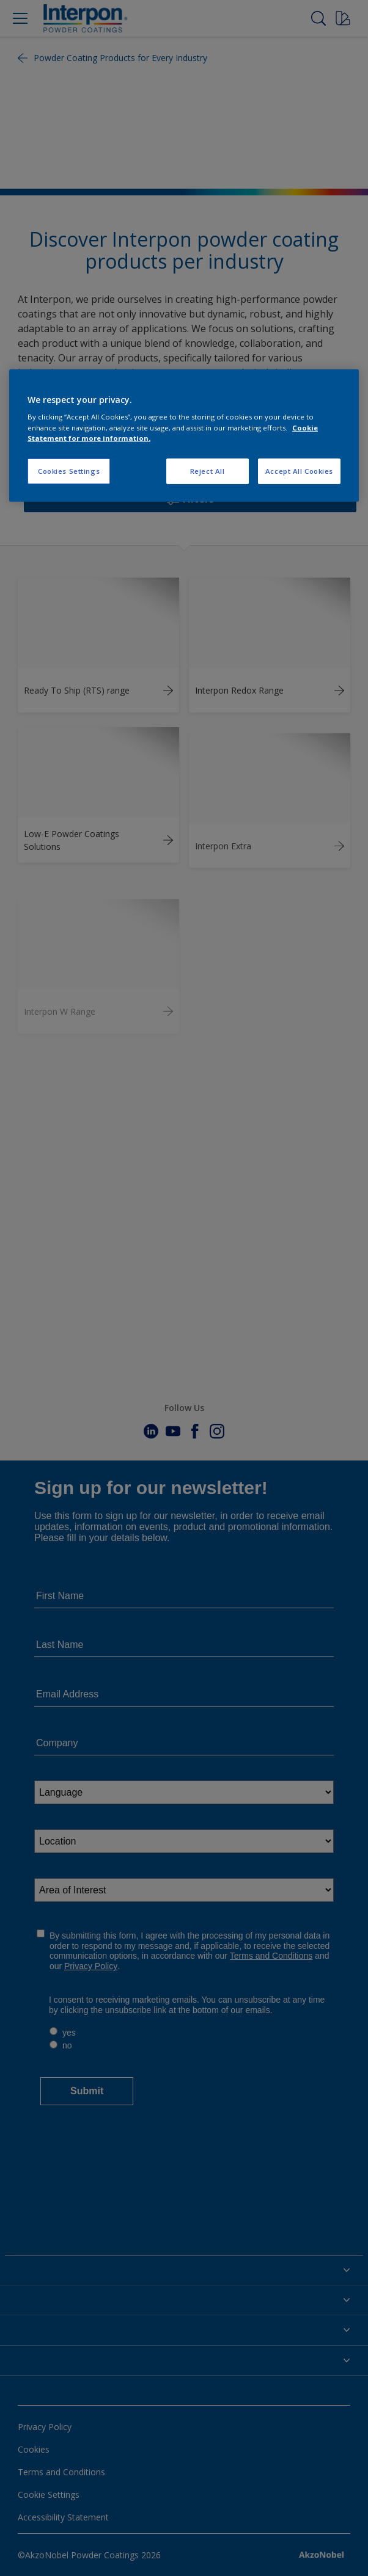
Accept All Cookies (299, 470)
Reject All (207, 470)
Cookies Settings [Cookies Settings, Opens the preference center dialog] (69, 470)
